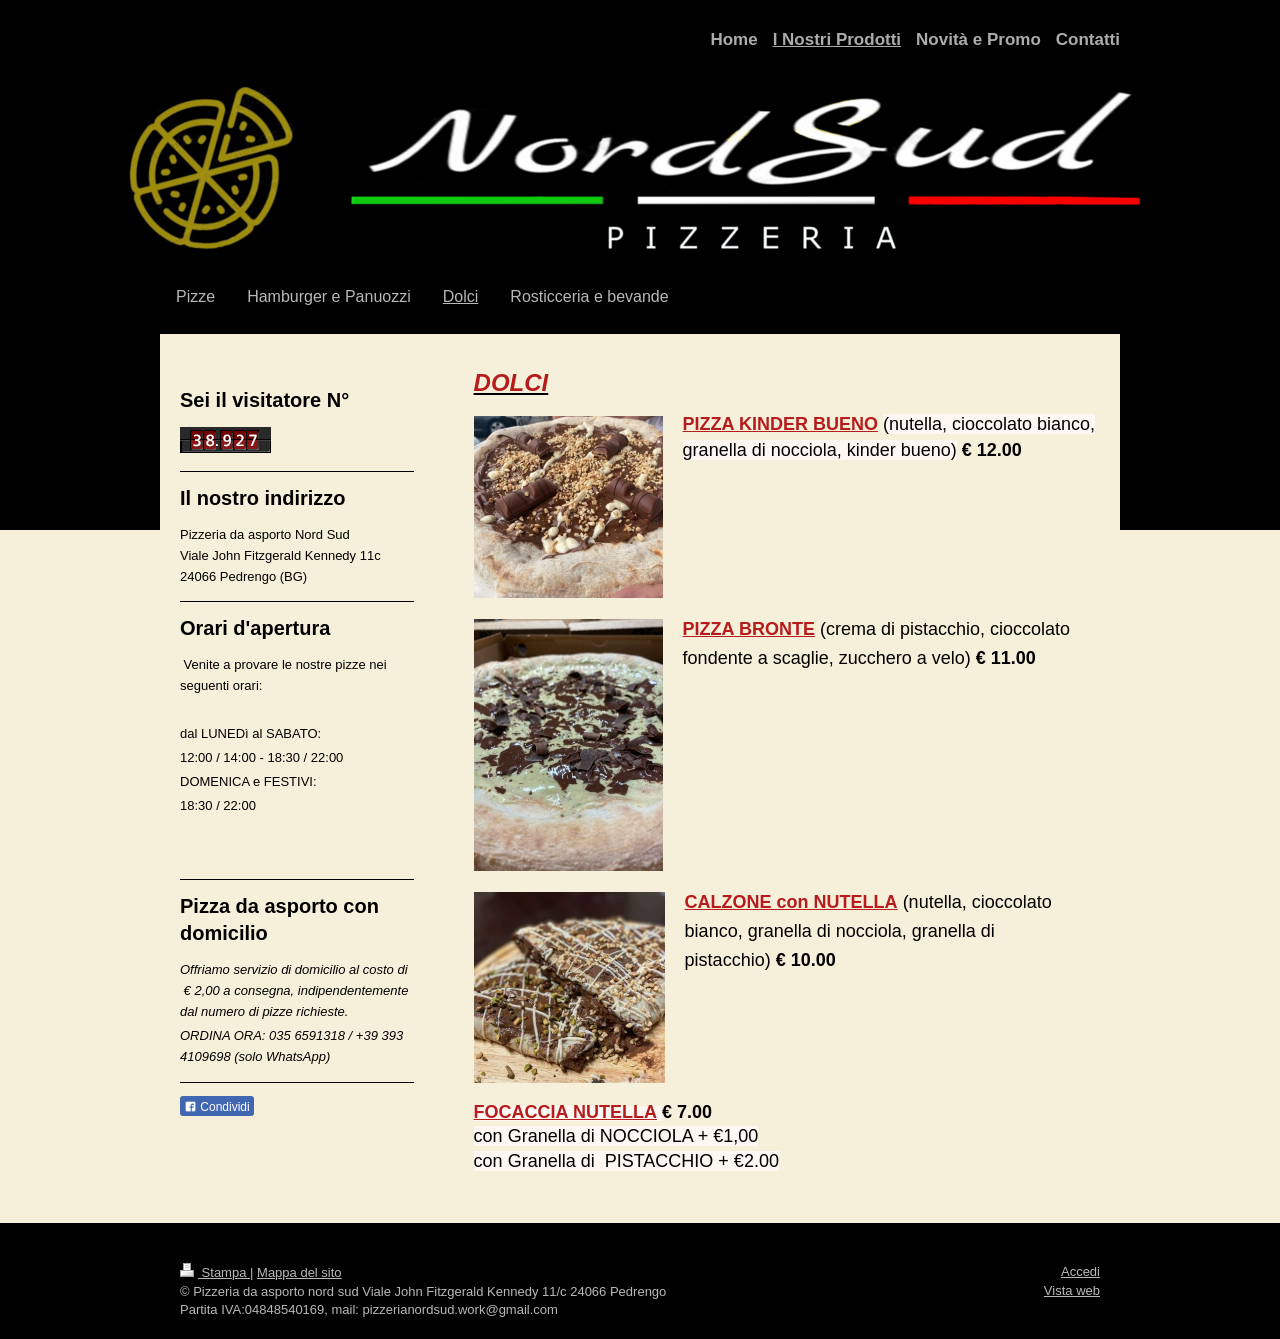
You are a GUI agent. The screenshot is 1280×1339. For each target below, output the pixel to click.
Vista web (1072, 1290)
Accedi (1080, 1271)
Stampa (215, 1272)
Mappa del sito (299, 1272)
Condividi (217, 1107)
